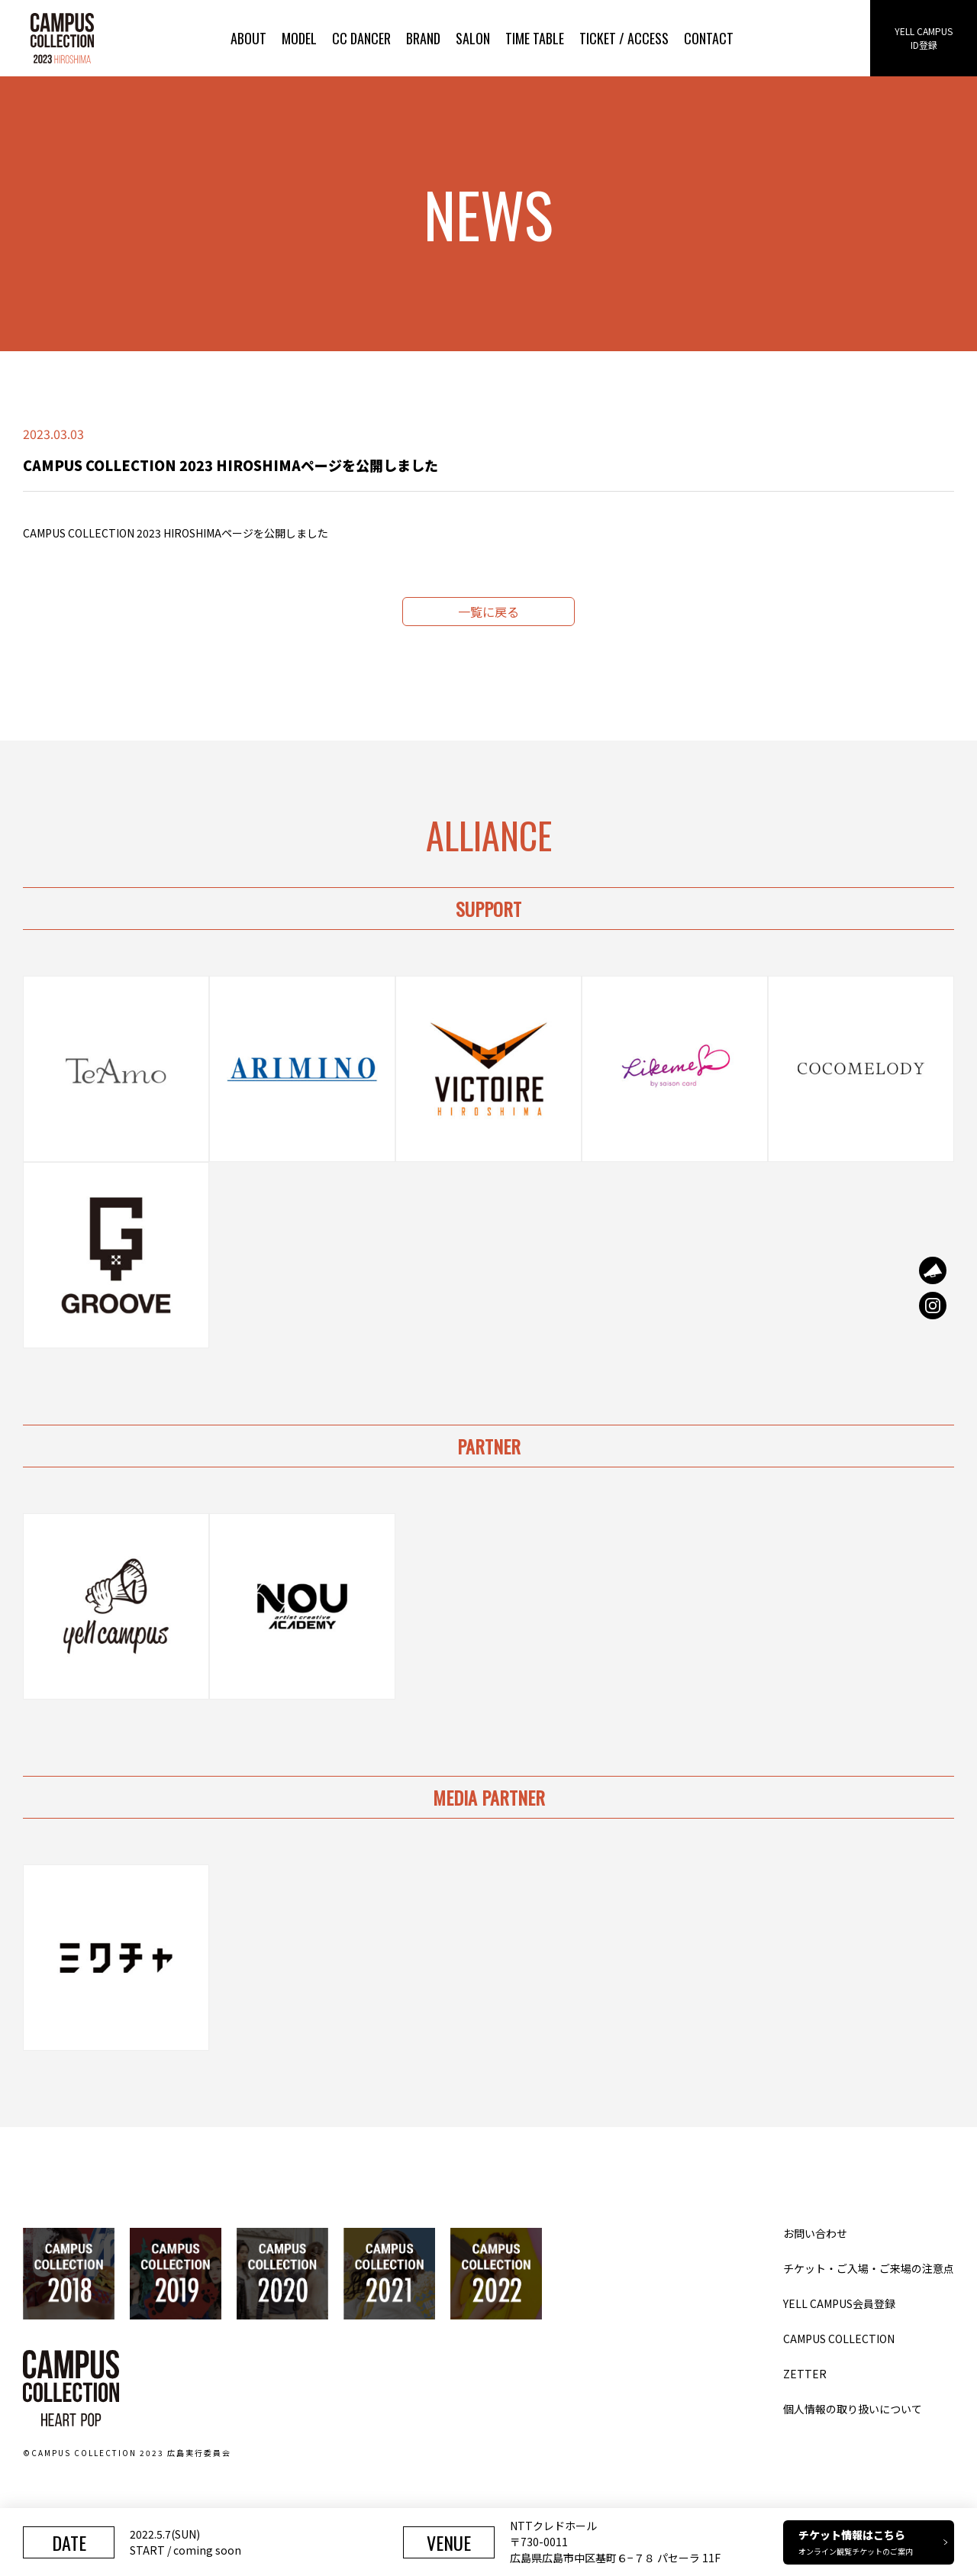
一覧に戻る (488, 611)
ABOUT (248, 38)
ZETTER (805, 2373)
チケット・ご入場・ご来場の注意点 (868, 2268)
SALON (473, 38)
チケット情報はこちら (873, 2542)
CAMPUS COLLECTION (839, 2338)
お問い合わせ (815, 2233)
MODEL (299, 38)
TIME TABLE (534, 38)
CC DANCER (361, 38)
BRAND (423, 38)
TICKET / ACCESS (624, 38)
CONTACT (709, 38)
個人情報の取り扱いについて (852, 2408)
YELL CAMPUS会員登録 (839, 2303)
